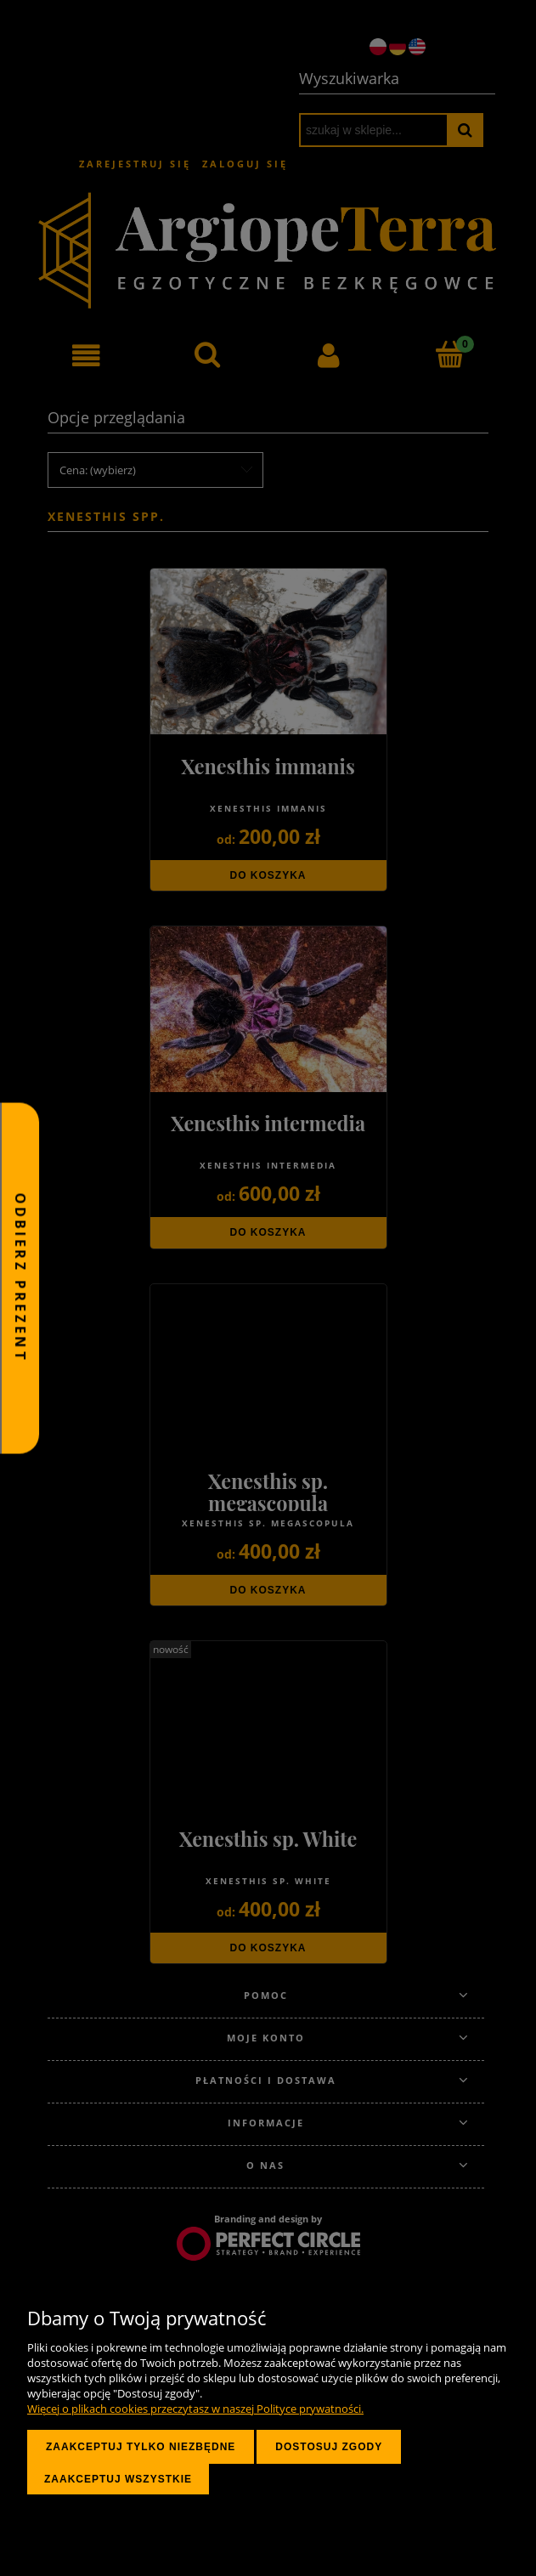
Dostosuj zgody (328, 2447)
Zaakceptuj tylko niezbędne (140, 2447)
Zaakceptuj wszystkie (118, 2479)
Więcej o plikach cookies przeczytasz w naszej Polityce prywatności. (195, 2408)
